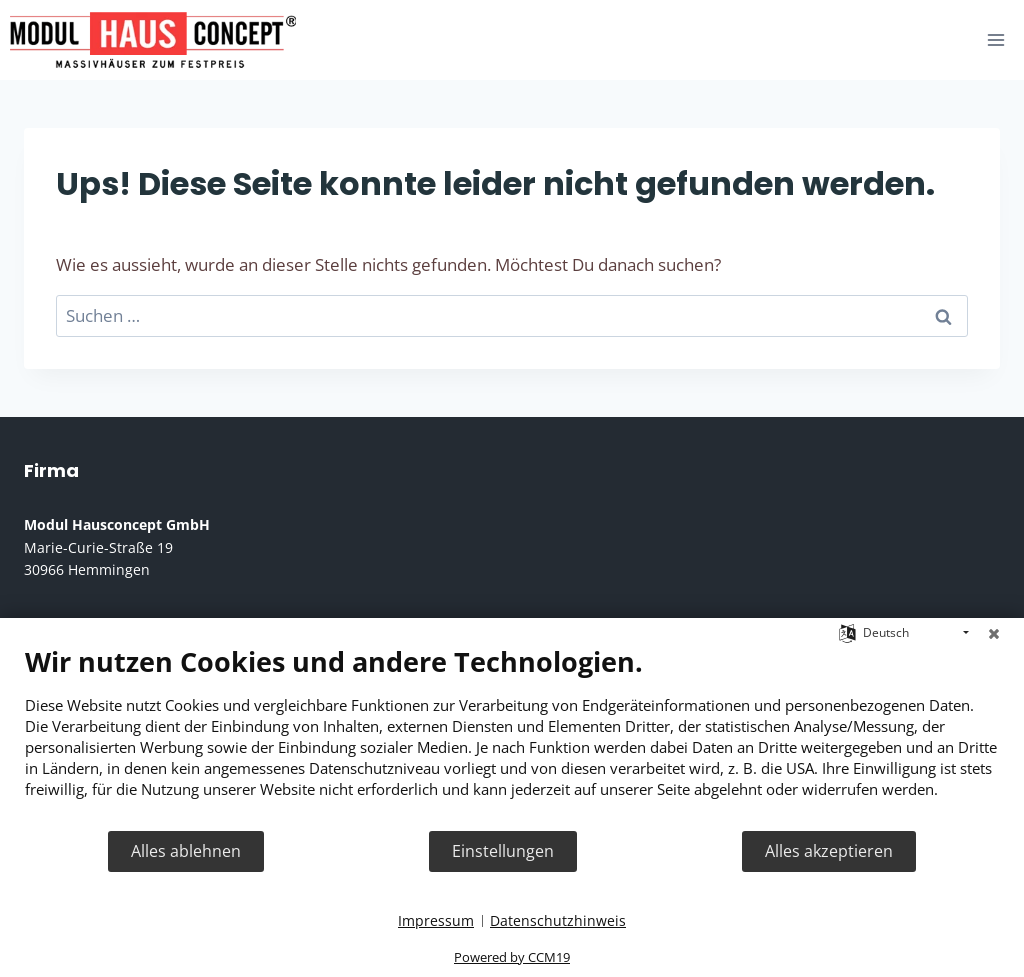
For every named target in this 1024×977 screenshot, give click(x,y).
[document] (512, 737)
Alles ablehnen (186, 851)
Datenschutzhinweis (558, 920)
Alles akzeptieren (829, 851)
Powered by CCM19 (512, 957)
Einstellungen (503, 851)
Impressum (436, 920)
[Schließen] (994, 633)
